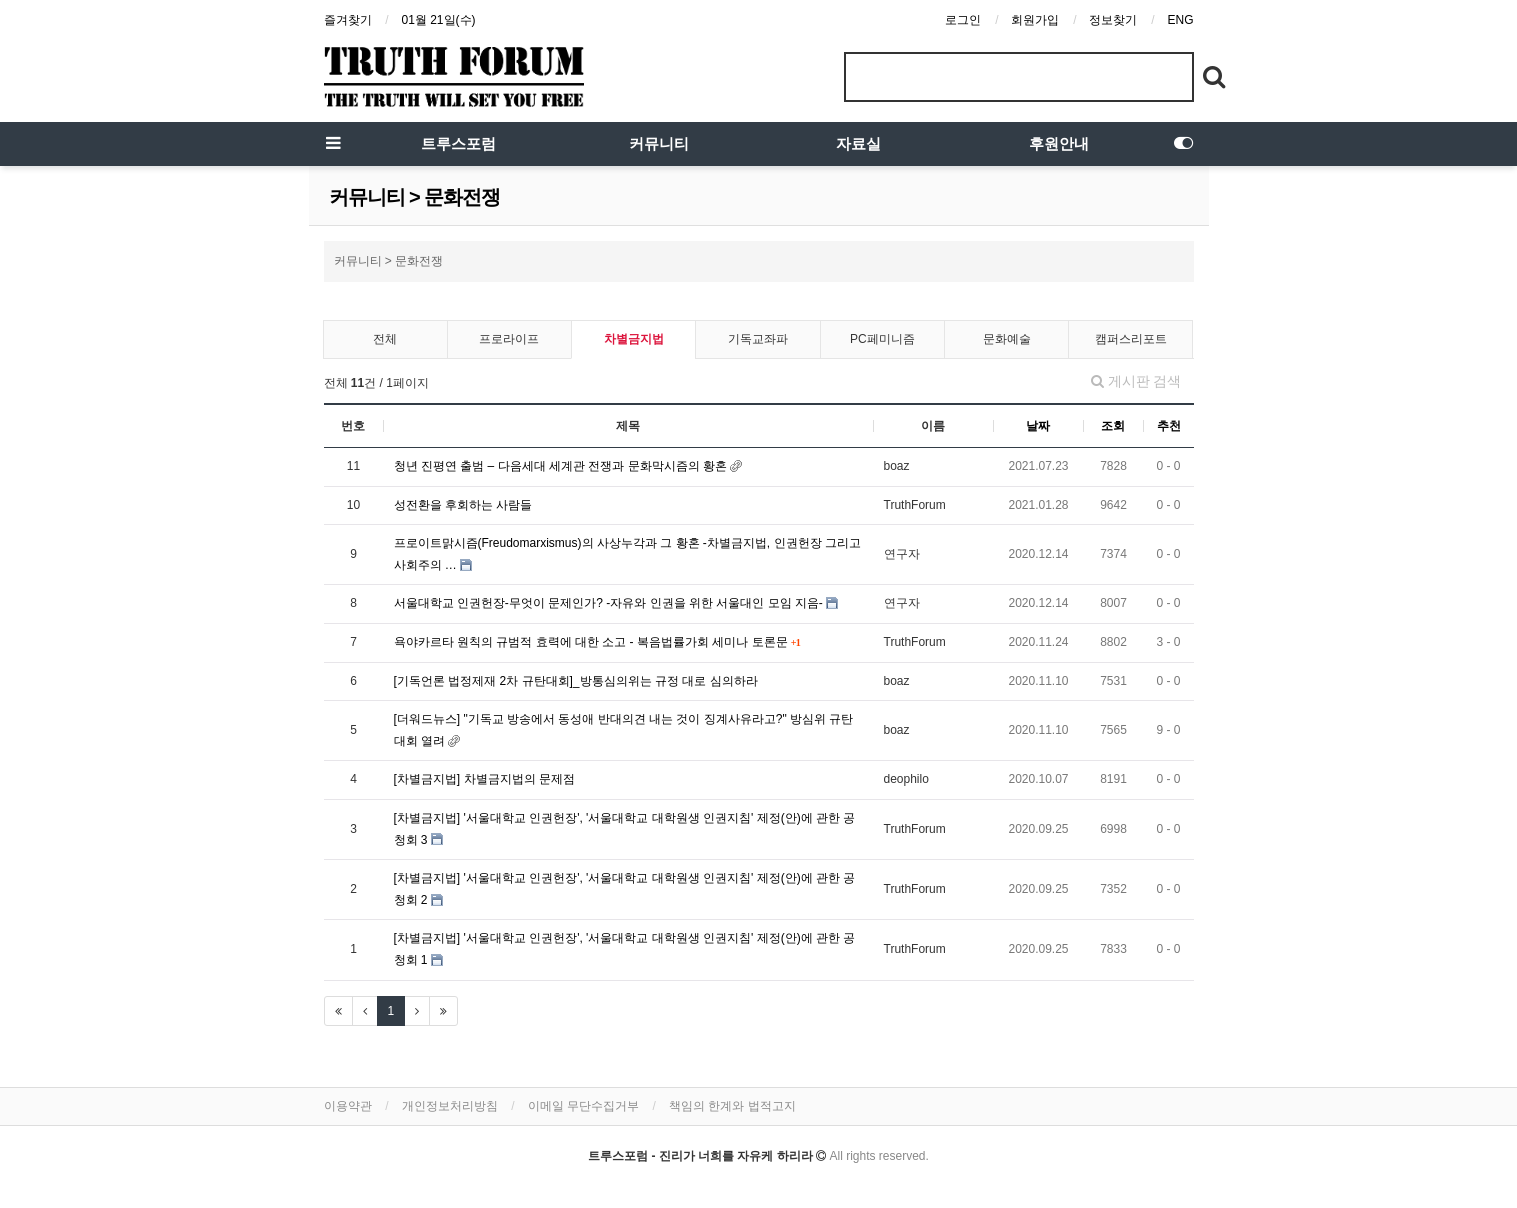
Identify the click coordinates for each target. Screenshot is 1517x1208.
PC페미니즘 (882, 339)
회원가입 (1035, 20)
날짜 (1038, 426)
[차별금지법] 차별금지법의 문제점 (484, 779)
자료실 (858, 144)
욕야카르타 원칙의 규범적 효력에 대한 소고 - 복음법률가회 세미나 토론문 (592, 642)
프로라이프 (509, 339)
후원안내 (1059, 144)
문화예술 (1007, 339)
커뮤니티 (659, 144)
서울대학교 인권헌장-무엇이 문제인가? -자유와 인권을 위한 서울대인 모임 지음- (610, 603)
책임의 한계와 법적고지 (732, 1106)
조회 (1113, 426)
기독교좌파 (758, 339)
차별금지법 (634, 339)
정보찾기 (1113, 20)
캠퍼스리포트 (1131, 339)
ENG (1180, 20)
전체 (385, 339)
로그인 (963, 20)
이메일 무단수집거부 (583, 1106)
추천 (1169, 426)
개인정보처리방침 (450, 1106)
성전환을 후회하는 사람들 (463, 505)
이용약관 (348, 1106)
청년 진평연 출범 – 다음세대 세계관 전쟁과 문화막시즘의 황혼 (562, 466)
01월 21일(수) (439, 20)
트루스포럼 (458, 144)
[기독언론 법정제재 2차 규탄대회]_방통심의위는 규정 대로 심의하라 (576, 681)
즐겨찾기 (348, 20)
